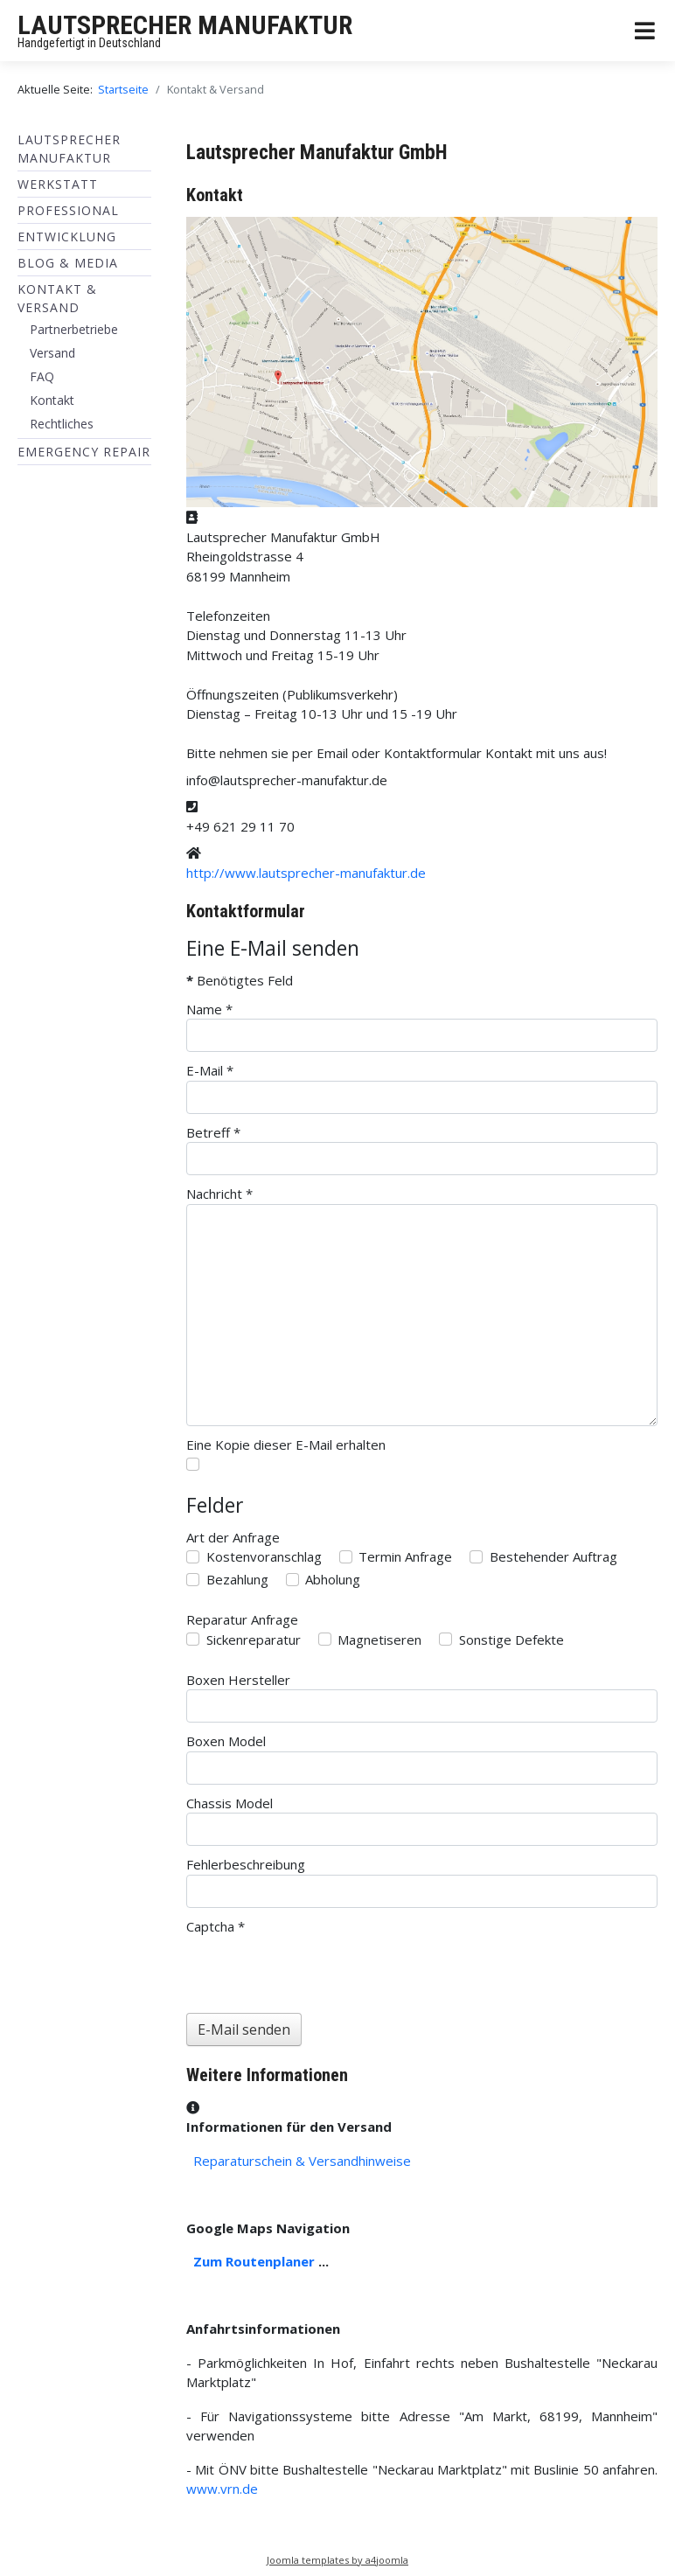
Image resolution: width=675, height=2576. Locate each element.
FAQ (42, 376)
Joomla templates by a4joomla (337, 2559)
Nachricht (219, 1193)
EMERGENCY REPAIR (83, 451)
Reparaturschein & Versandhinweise (302, 2160)
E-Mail (209, 1070)
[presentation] (319, 1970)
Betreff (213, 1132)
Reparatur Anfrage (242, 1619)
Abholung (332, 1579)
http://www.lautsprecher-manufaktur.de (306, 872)
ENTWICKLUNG (66, 236)
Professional (68, 210)
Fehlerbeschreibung (245, 1864)
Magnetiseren (379, 1639)
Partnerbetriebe (74, 329)
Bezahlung (237, 1579)
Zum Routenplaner (254, 2261)
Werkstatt (57, 184)
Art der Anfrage (233, 1537)
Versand (52, 353)
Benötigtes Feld (239, 980)
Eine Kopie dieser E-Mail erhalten (286, 1444)
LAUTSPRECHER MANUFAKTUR (184, 25)
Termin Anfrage (405, 1556)
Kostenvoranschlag (264, 1556)
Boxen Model (226, 1741)
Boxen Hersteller (238, 1679)
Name (209, 1009)
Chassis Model (229, 1803)
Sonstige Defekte (511, 1639)
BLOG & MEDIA (67, 262)
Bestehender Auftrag (553, 1556)
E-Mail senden (244, 2029)
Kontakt (52, 400)
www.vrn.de (222, 2488)
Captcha (215, 1926)
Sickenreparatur (253, 1639)
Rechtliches (62, 423)
